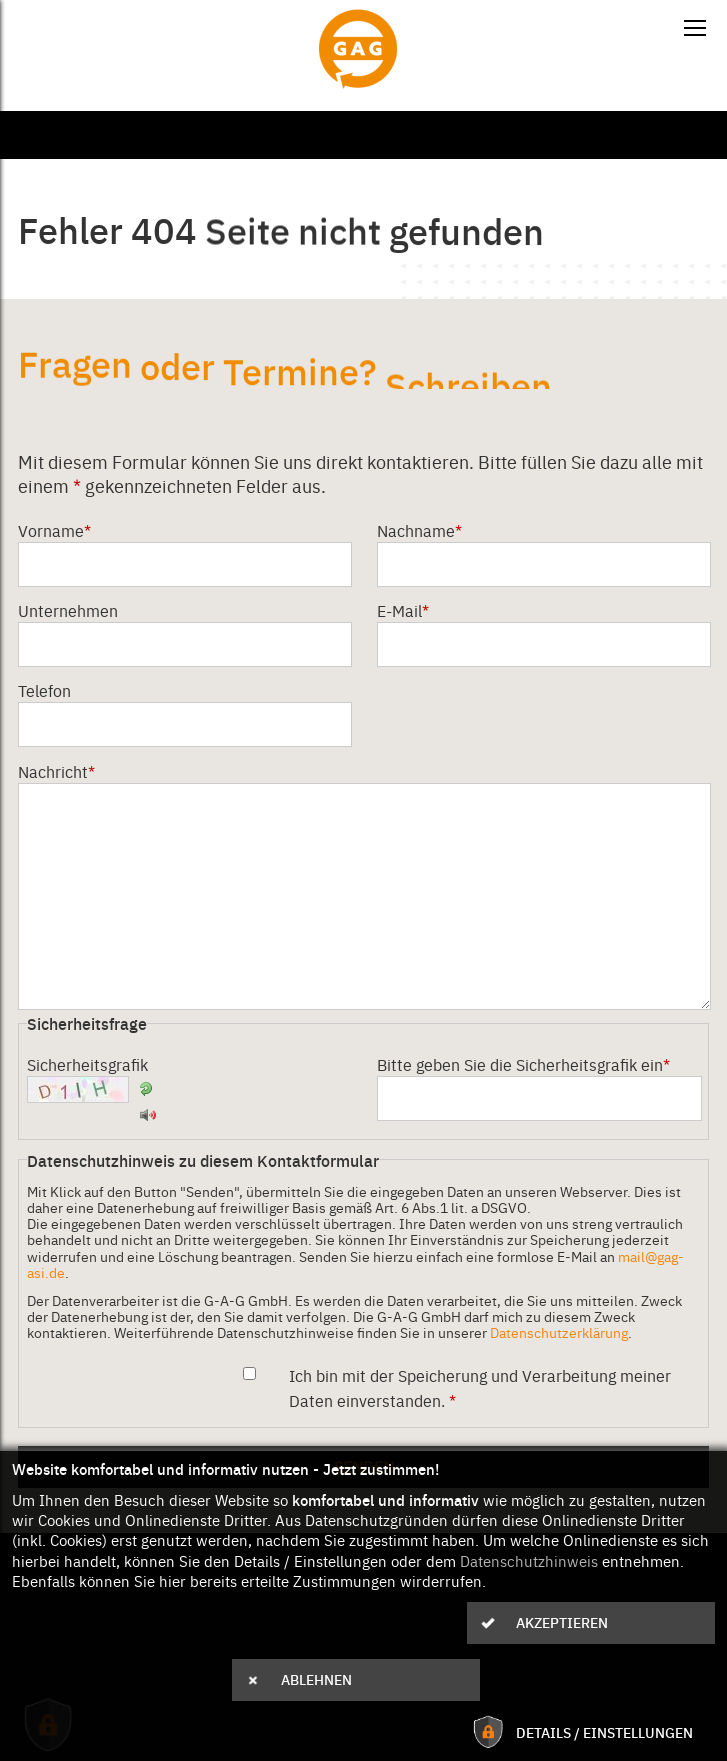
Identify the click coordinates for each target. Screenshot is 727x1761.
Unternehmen (68, 610)
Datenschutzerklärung (559, 1332)
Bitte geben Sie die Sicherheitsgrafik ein (523, 1064)
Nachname (419, 530)
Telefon (44, 690)
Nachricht (56, 771)
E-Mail (403, 610)
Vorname (54, 530)
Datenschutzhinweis (529, 1561)
